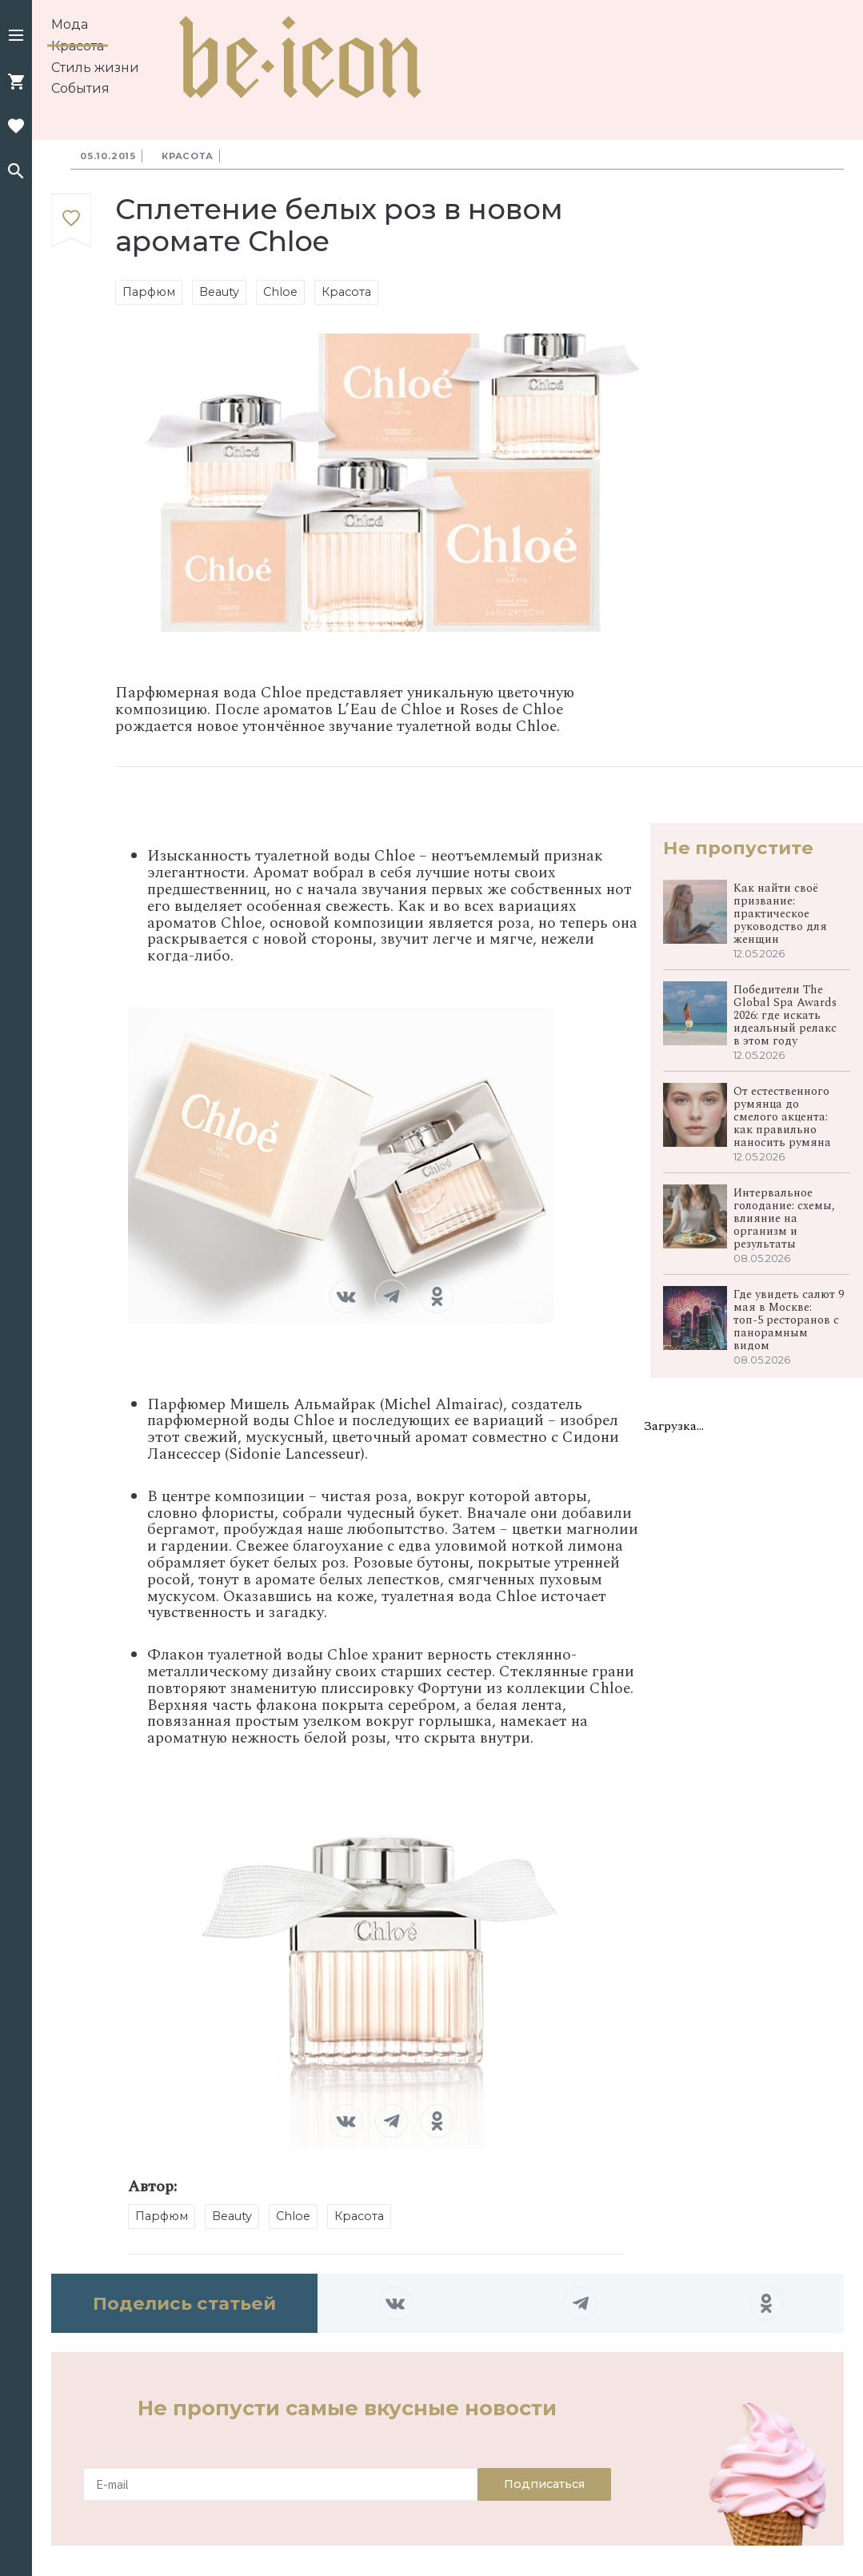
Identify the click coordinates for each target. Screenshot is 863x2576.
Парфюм (148, 292)
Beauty (219, 292)
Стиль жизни (95, 67)
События (80, 88)
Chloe (280, 292)
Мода (69, 24)
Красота (77, 46)
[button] (16, 37)
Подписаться (544, 2484)
